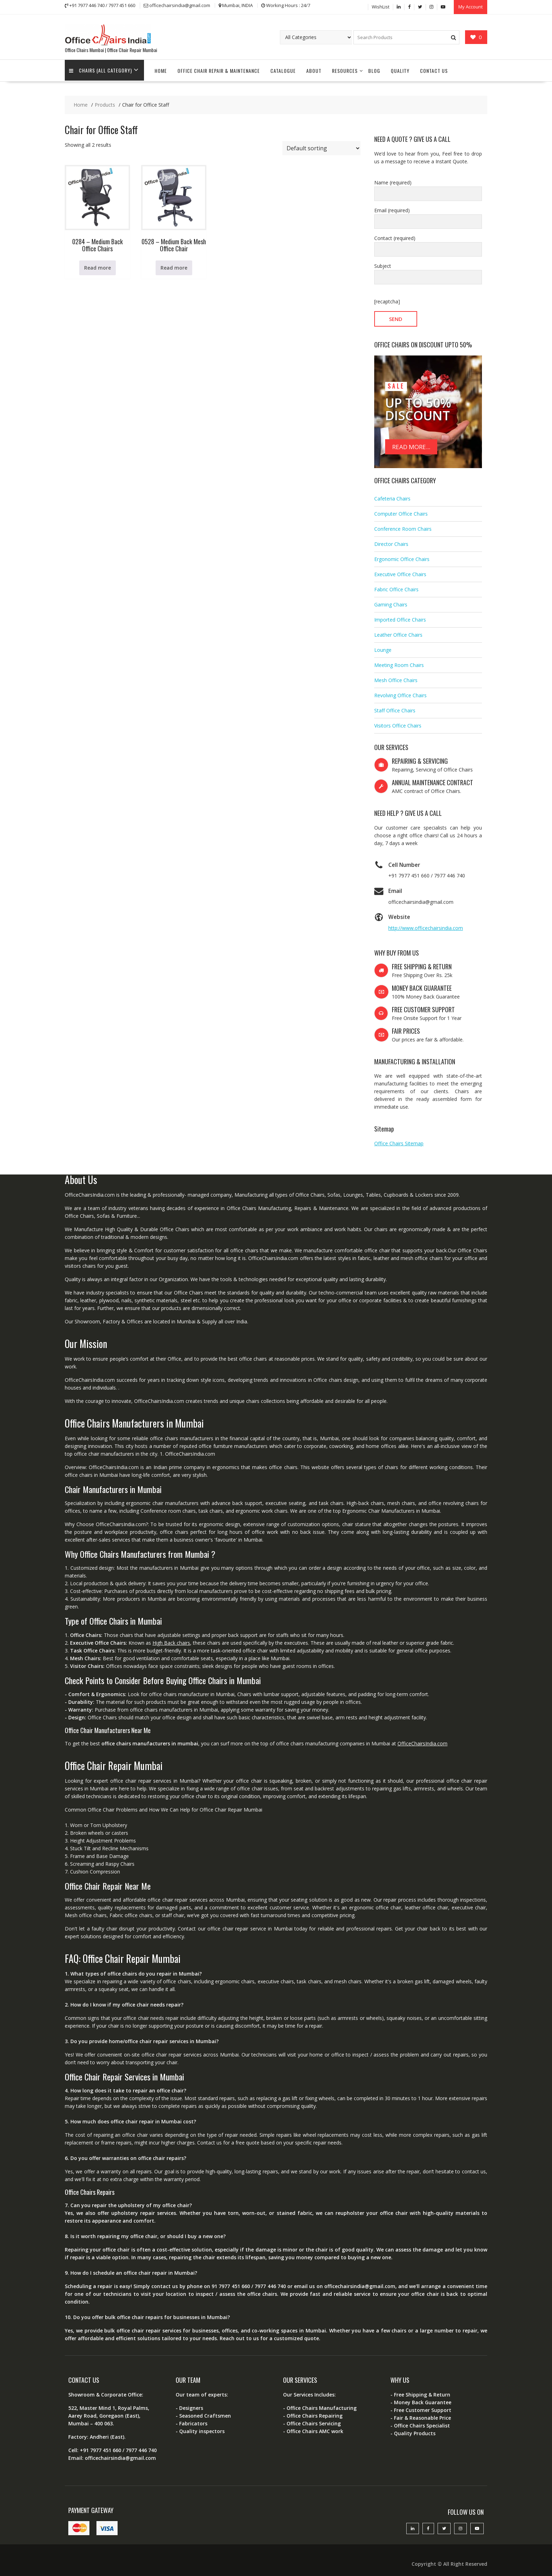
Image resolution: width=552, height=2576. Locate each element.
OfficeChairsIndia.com (422, 1741)
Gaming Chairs (390, 601)
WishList (380, 6)
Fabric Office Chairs (396, 586)
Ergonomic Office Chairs (401, 556)
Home (161, 68)
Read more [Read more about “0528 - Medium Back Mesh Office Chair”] (174, 265)
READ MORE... (411, 444)
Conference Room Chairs (403, 526)
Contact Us (434, 68)
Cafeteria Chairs (392, 495)
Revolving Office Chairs (400, 692)
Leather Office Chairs (398, 632)
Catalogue (283, 68)
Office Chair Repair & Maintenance (218, 68)
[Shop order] (321, 146)
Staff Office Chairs (394, 707)
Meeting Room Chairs (399, 662)
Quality (400, 68)
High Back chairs (171, 1640)
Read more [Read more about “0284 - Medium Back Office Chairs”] (97, 265)
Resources (345, 68)
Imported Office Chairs (400, 616)
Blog (374, 68)
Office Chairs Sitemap (399, 1141)
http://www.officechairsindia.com (425, 925)
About (313, 68)
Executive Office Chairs (400, 571)
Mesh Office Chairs (396, 677)
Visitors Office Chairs (397, 722)
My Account (470, 6)
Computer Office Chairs (401, 511)
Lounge (382, 647)
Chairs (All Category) (101, 68)
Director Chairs (391, 541)
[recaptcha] (387, 299)
